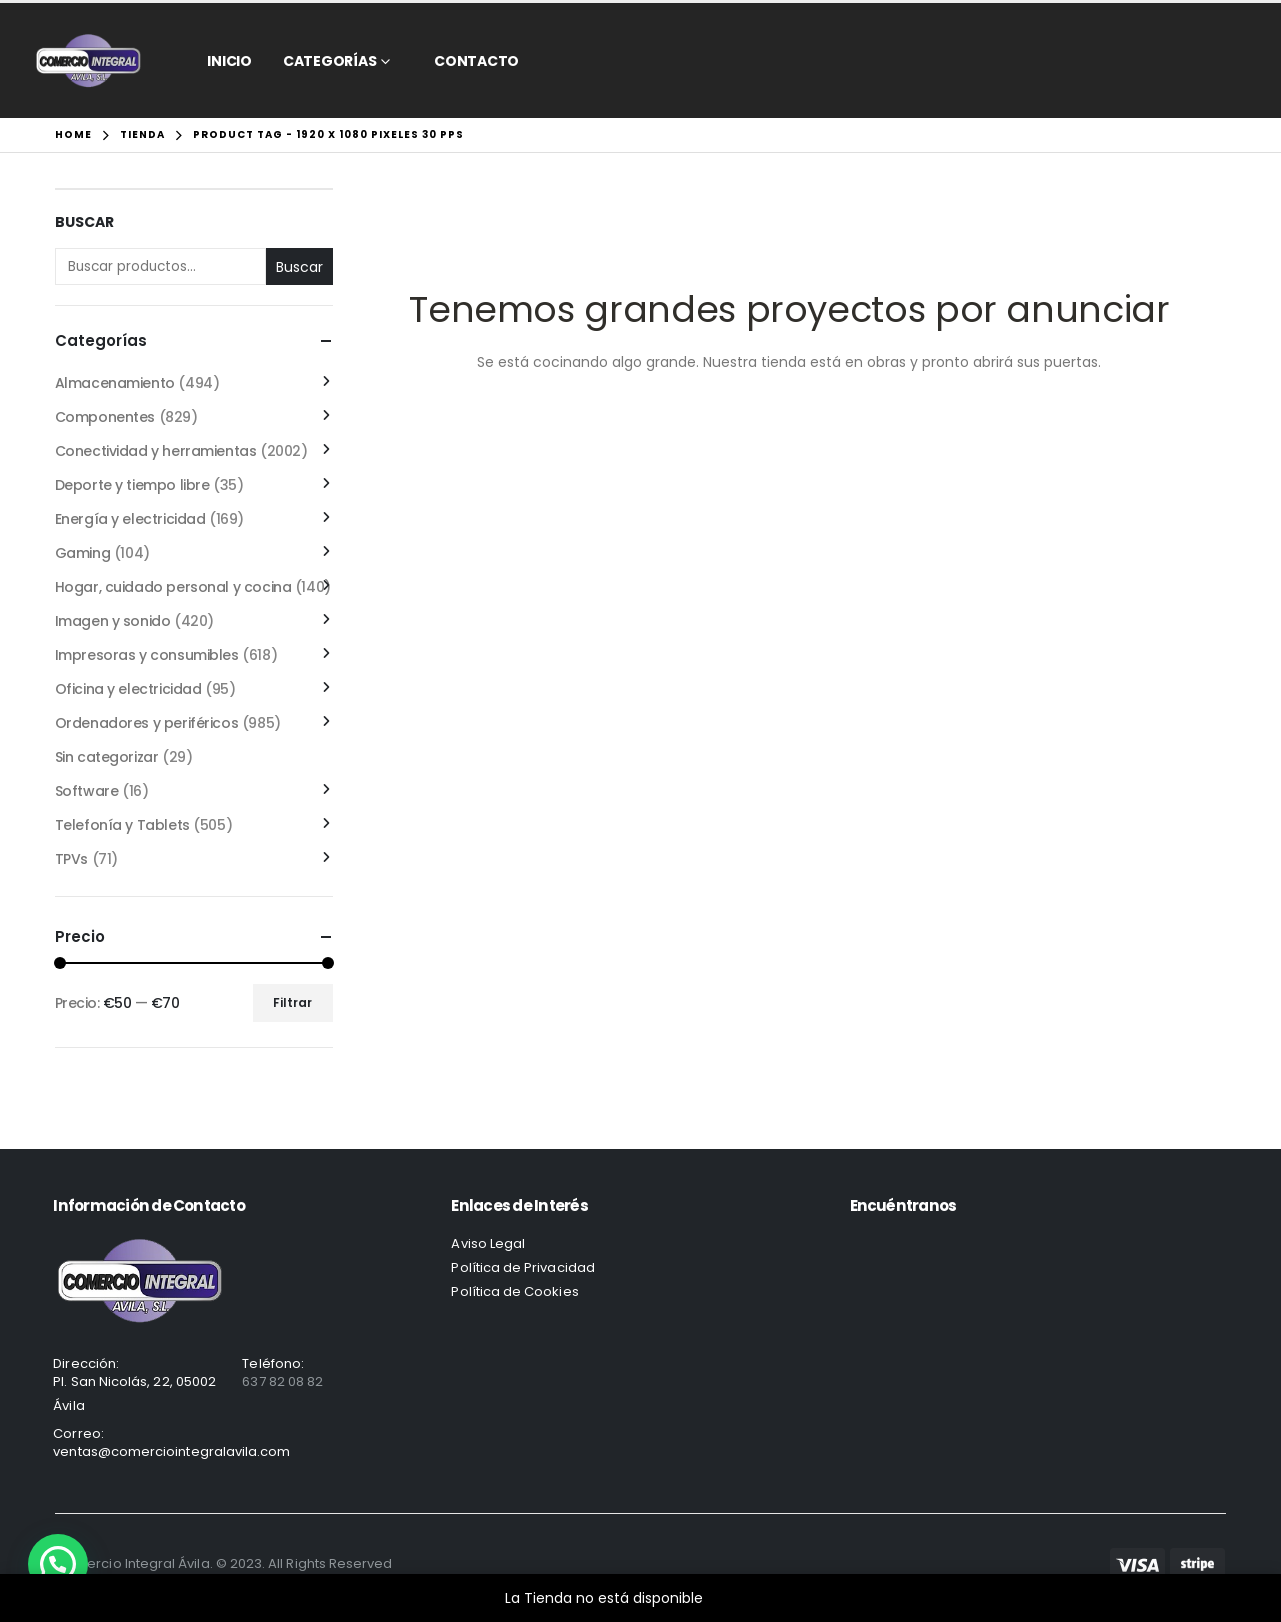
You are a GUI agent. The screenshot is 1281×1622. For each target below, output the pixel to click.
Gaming (82, 553)
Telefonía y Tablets (122, 825)
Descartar (741, 1598)
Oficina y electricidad (128, 689)
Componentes (105, 417)
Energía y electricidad (130, 519)
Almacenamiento (115, 383)
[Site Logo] (88, 60)
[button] (58, 1564)
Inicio (229, 61)
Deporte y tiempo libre (132, 485)
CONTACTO (476, 61)
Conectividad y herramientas (156, 451)
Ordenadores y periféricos (147, 723)
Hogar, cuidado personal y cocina (173, 587)
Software (87, 791)
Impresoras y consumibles (147, 655)
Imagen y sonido (113, 621)
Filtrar (292, 1002)
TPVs (71, 859)
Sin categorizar (107, 757)
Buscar (84, 222)
